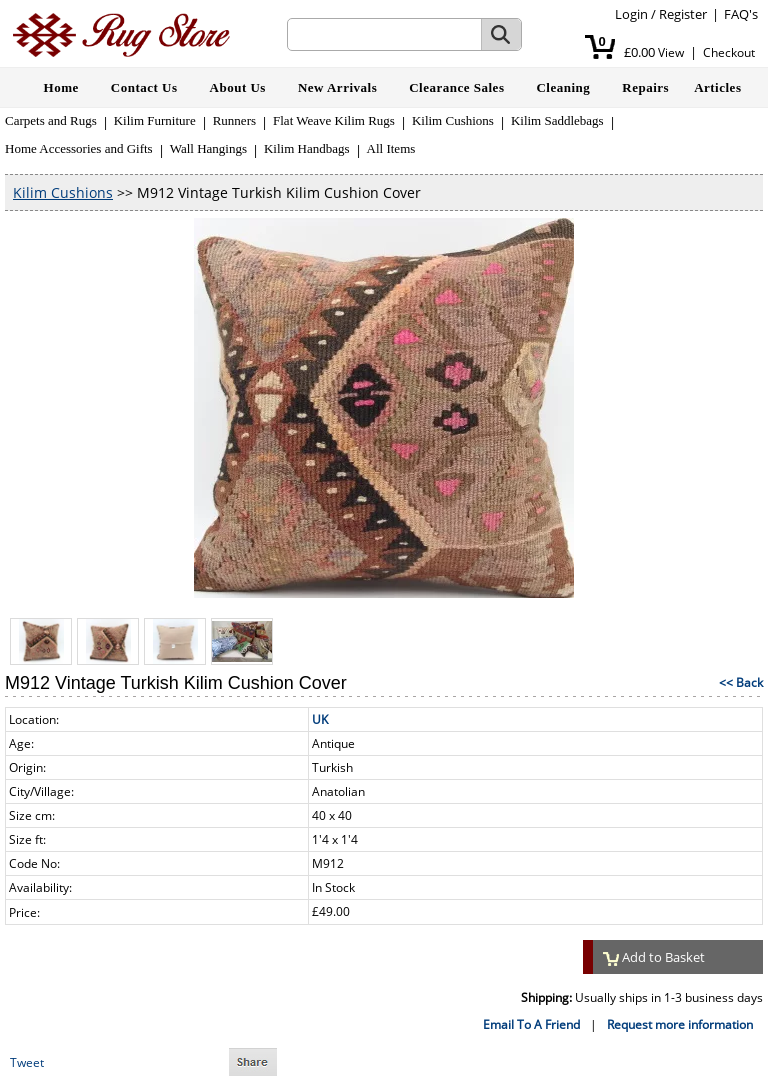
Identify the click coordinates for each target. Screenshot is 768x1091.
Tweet (27, 1062)
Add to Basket (654, 957)
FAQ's (741, 14)
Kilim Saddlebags (557, 120)
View (671, 52)
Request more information (680, 1024)
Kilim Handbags (307, 148)
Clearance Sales (456, 87)
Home (61, 87)
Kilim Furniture (155, 120)
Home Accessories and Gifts (79, 148)
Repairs (645, 87)
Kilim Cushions (453, 120)
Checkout (729, 52)
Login (631, 14)
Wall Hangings (208, 148)
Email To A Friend (531, 1024)
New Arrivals (337, 87)
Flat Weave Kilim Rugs (334, 120)
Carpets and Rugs (51, 120)
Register (683, 14)
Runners (234, 120)
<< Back (741, 682)
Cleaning (563, 87)
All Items (391, 148)
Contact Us (144, 87)
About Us (238, 87)
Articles (717, 87)
